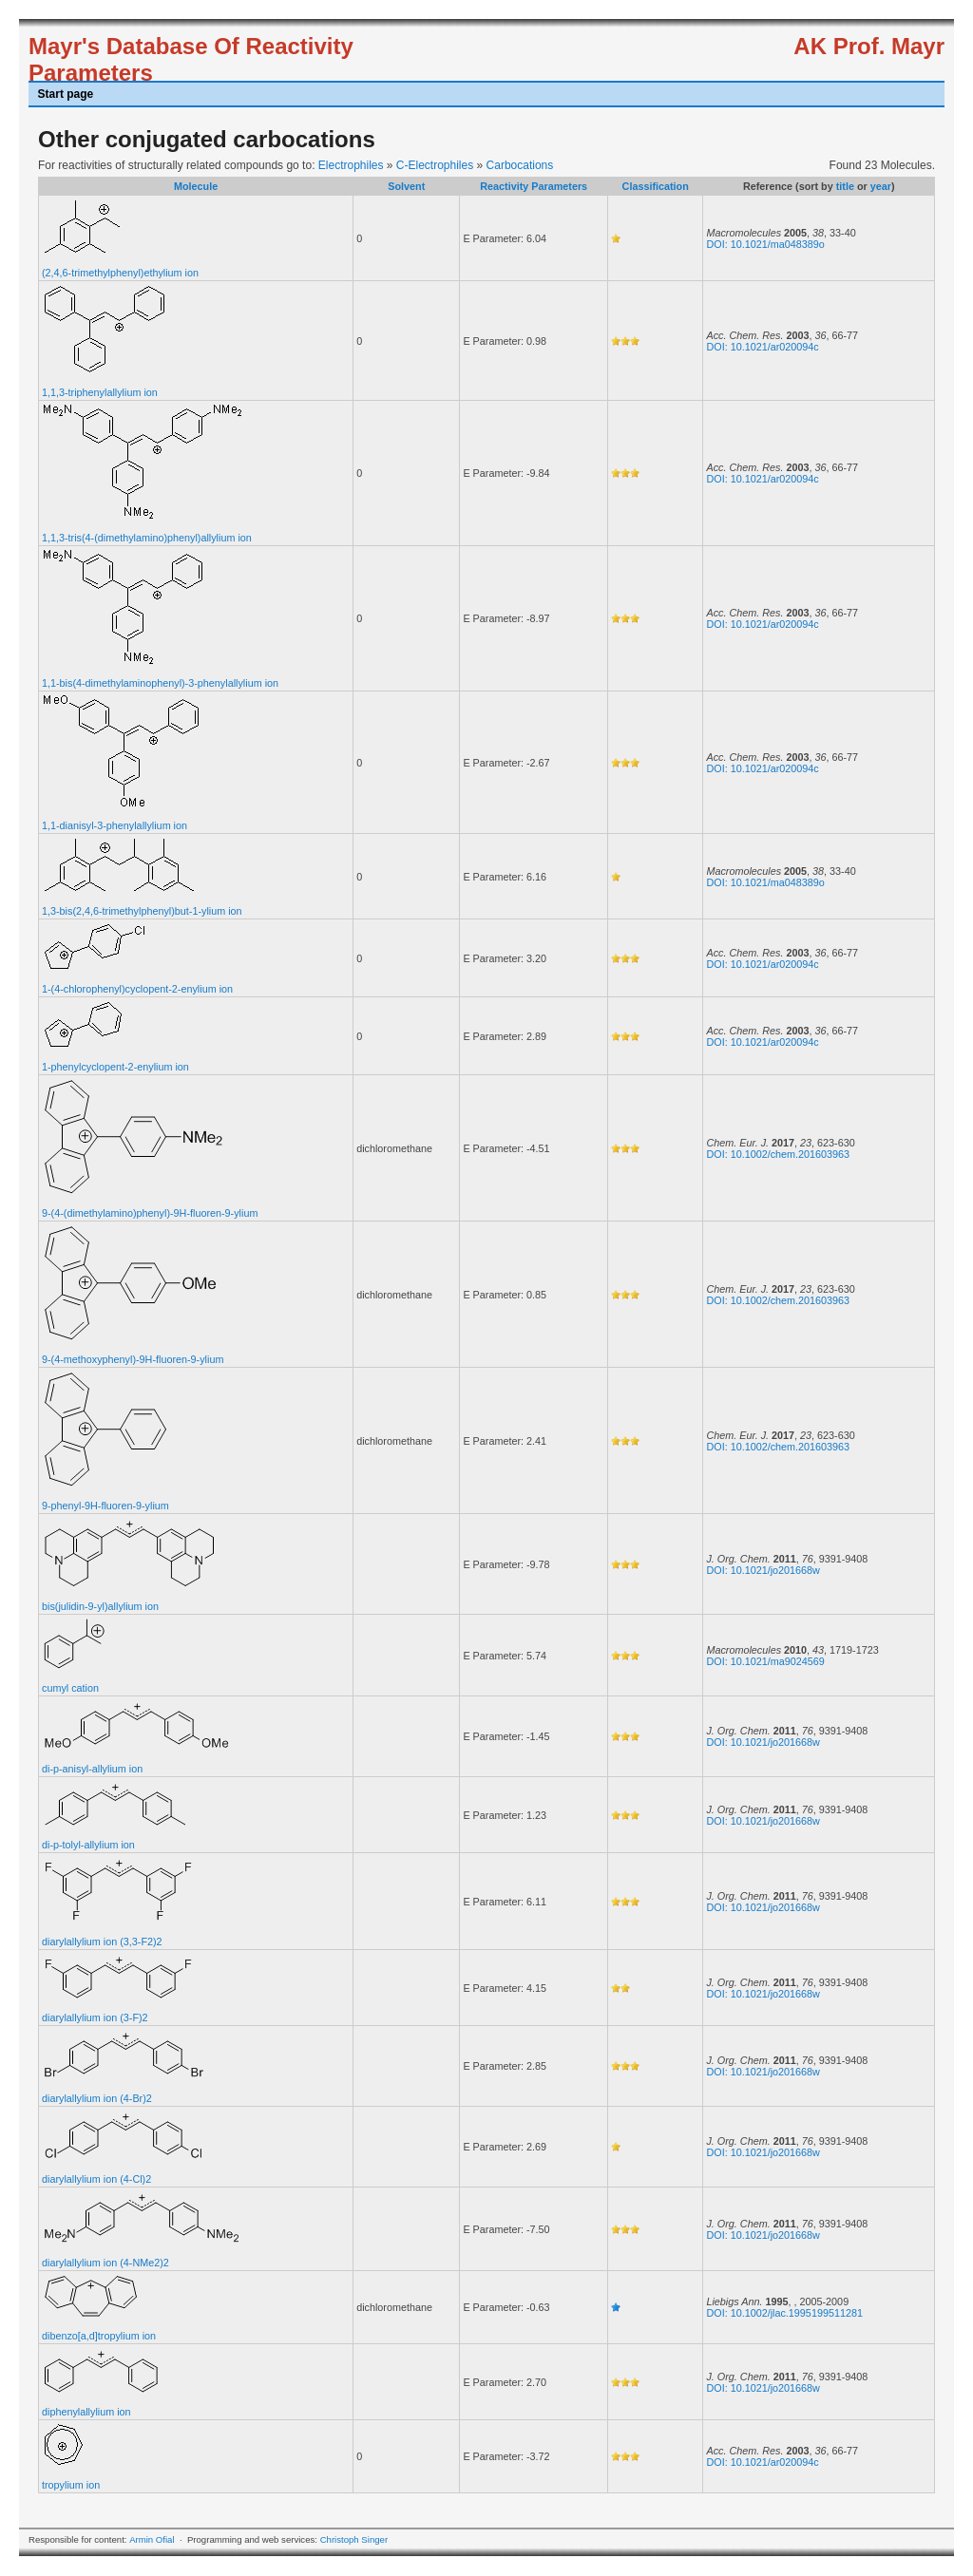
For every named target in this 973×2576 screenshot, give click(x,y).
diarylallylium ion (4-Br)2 (97, 2098)
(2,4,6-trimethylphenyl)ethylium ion (120, 272)
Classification (655, 186)
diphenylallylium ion (86, 2411)
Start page (66, 94)
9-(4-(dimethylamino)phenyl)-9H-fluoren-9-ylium (150, 1213)
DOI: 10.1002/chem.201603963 (777, 1154)
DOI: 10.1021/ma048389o (765, 244)
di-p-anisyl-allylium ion (92, 1768)
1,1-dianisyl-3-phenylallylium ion (114, 825)
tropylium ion (71, 2485)
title (845, 186)
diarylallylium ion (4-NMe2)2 (105, 2262)
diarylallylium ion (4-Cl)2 (96, 2179)
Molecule (196, 186)
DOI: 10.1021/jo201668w (762, 1570)
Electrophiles (351, 165)
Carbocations (520, 165)
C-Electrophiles (434, 165)
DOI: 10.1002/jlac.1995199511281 (784, 2313)
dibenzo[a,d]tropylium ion (99, 2335)
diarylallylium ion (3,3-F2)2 (102, 1941)
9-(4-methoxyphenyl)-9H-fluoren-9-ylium (132, 1359)
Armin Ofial (151, 2539)
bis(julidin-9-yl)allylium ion (100, 1606)
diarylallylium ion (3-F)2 (95, 2017)
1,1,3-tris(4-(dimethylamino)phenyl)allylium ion (147, 537)
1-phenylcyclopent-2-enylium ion (115, 1066)
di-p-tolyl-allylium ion (88, 1844)
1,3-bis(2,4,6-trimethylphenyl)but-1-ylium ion (142, 911)
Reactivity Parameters (533, 186)
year (880, 186)
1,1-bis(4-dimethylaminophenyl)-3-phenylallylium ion (160, 683)
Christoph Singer (354, 2539)
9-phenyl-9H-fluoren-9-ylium (105, 1505)
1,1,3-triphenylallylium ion (100, 392)
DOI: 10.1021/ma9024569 (765, 1661)
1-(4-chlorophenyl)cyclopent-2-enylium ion (137, 988)
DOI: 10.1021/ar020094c (762, 346)
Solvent (406, 186)
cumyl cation (70, 1688)
